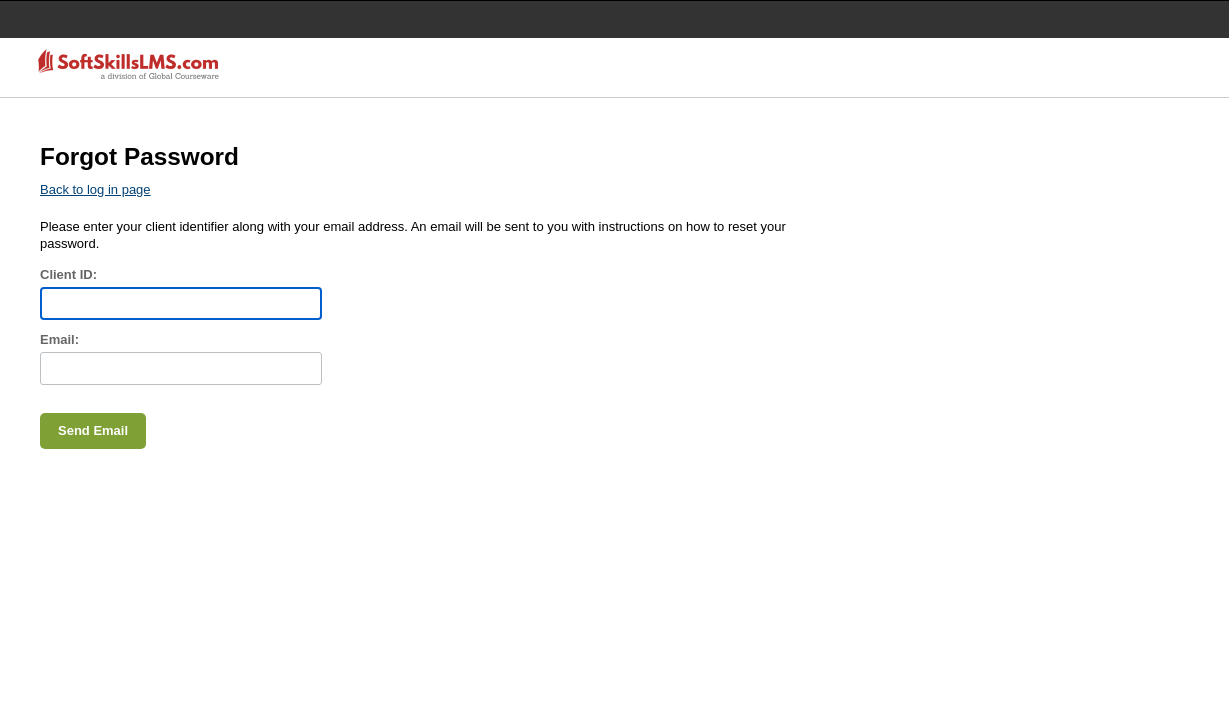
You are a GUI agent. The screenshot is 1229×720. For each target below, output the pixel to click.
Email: (59, 339)
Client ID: (68, 274)
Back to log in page (95, 189)
